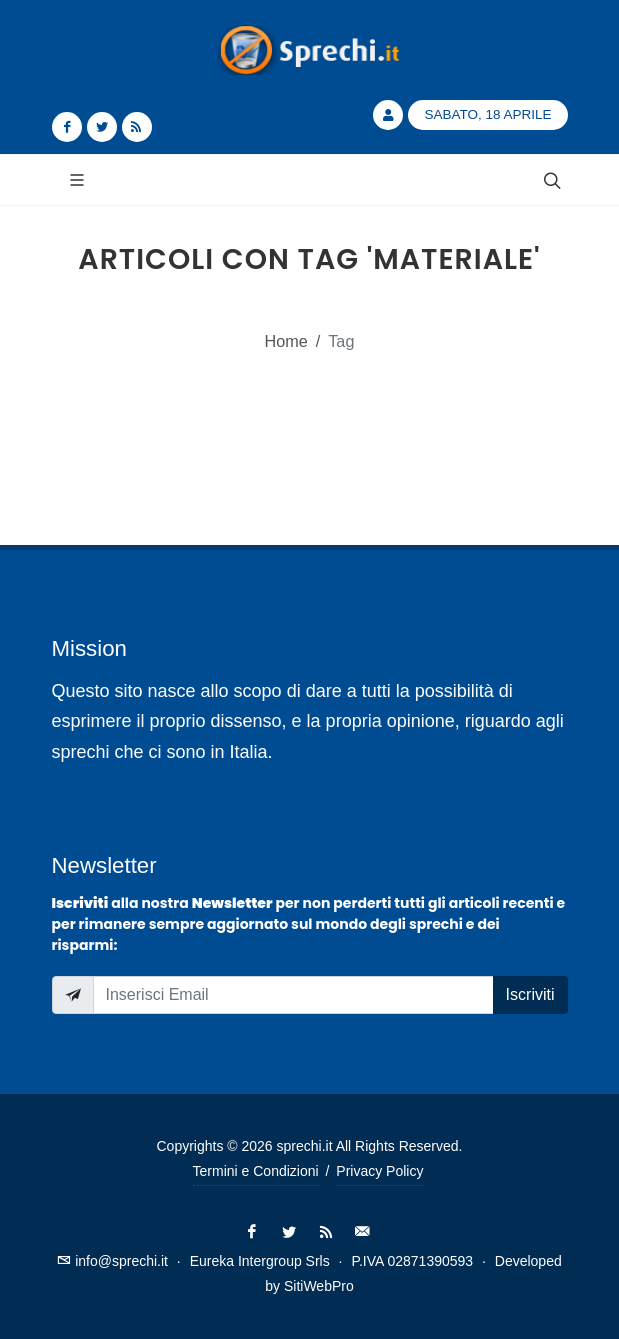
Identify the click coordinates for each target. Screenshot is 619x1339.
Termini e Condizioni (256, 1171)
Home (286, 341)
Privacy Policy (379, 1171)
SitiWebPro (319, 1286)
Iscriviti (530, 994)
